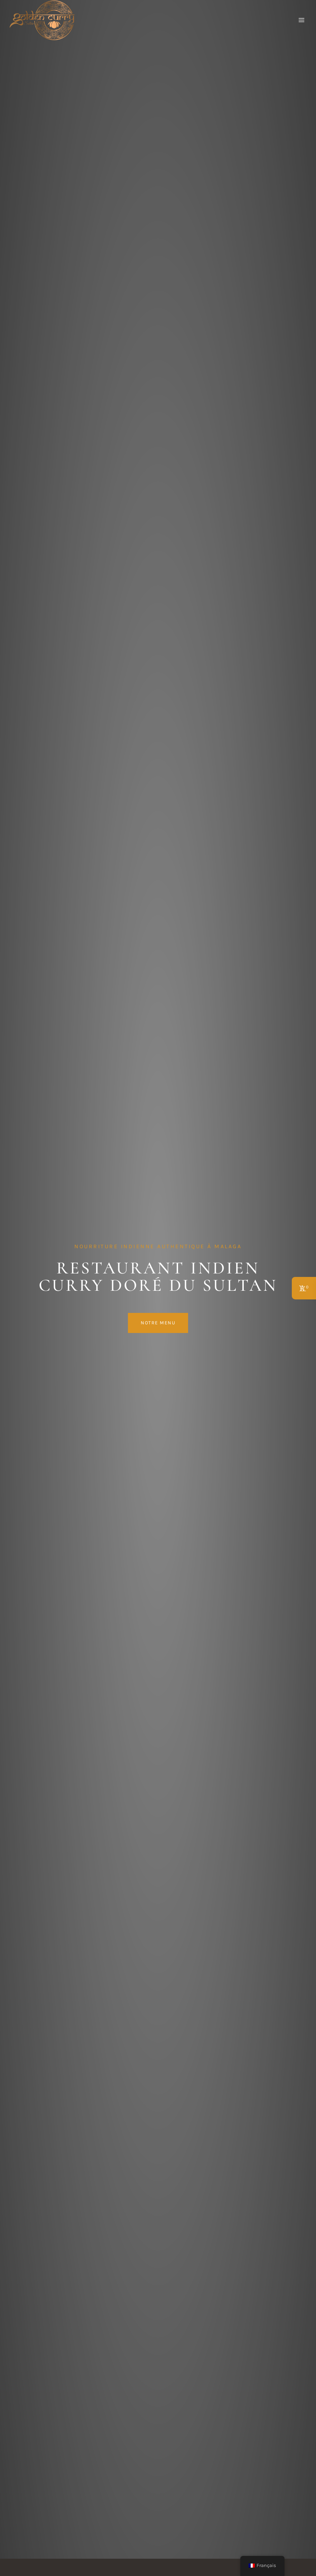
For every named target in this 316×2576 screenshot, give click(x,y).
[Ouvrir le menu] (301, 20)
